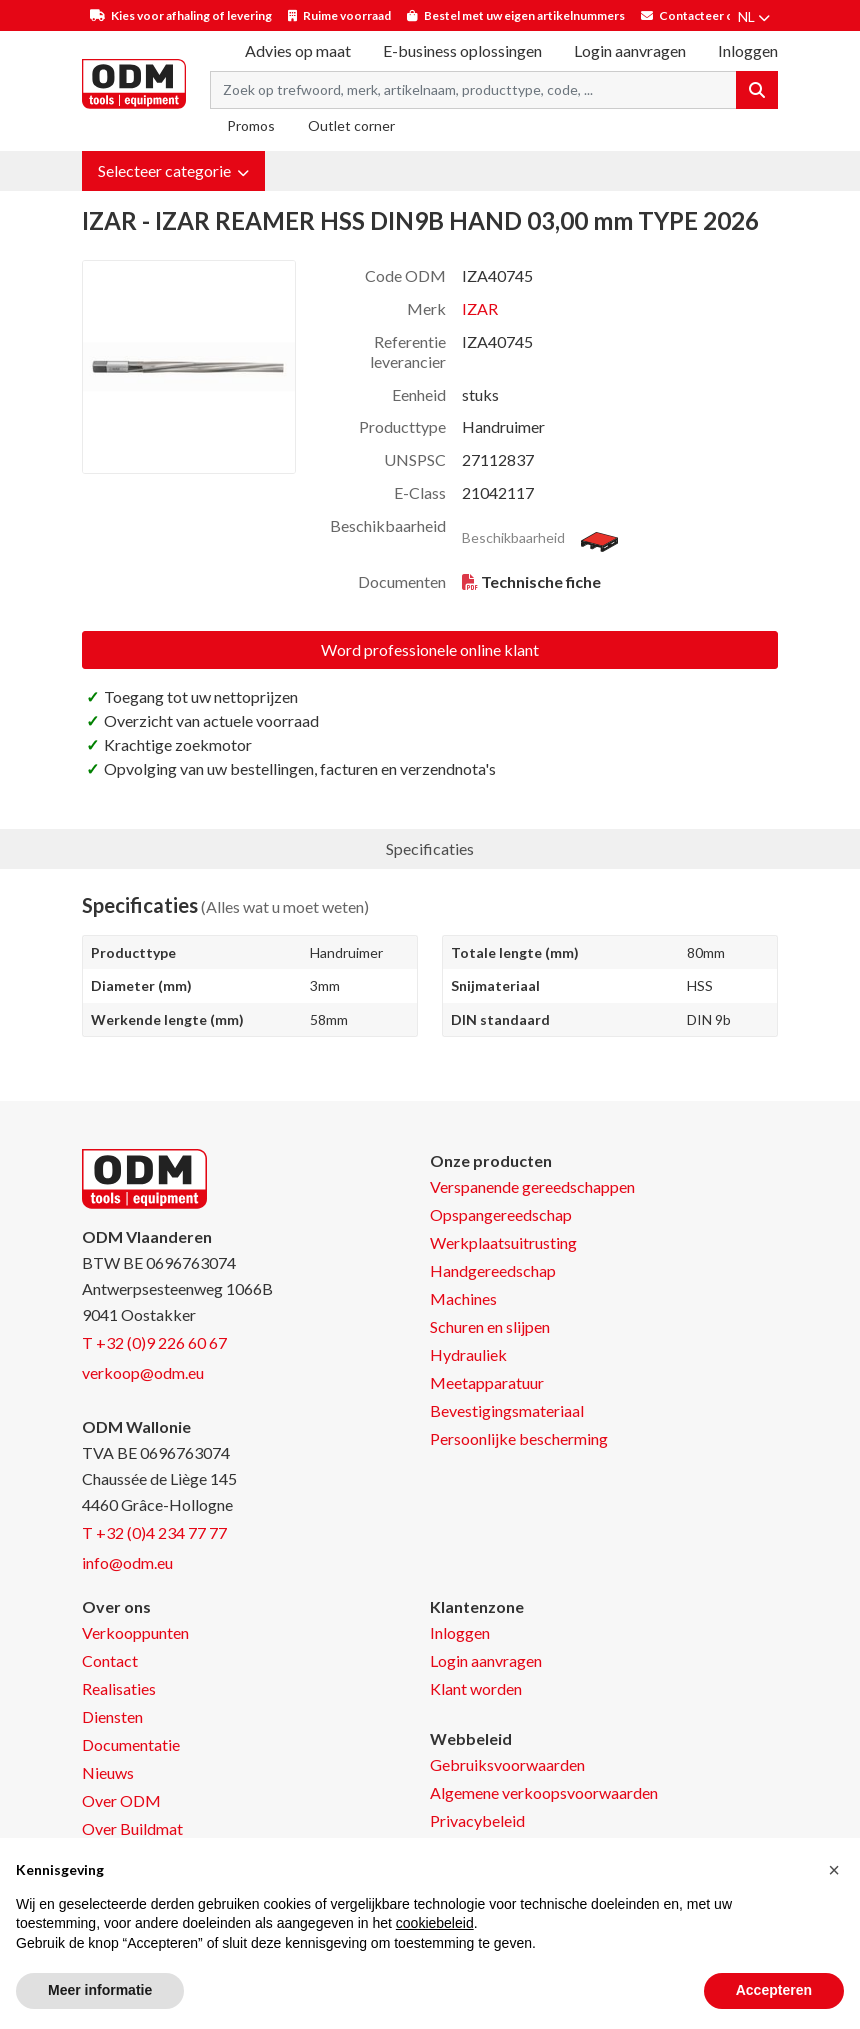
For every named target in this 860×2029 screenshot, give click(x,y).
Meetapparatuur (487, 1382)
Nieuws (108, 1772)
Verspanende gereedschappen (532, 1186)
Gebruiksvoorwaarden (507, 1764)
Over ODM (121, 1800)
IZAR (480, 308)
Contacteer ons (703, 15)
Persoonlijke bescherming (519, 1438)
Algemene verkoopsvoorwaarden (544, 1792)
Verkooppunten (135, 1632)
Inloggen (460, 1632)
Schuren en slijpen (490, 1326)
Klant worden (476, 1688)
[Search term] (473, 90)
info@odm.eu (127, 1562)
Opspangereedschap (501, 1214)
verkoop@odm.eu (143, 1372)
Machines (463, 1298)
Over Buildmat (132, 1828)
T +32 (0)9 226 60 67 (154, 1342)
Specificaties (430, 848)
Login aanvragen (630, 50)
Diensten (112, 1716)
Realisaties (119, 1688)
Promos (251, 125)
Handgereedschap (493, 1270)
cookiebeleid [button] (435, 1923)
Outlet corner (351, 125)
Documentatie (131, 1744)
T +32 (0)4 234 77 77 (154, 1532)
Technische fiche (541, 581)
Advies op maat (298, 50)
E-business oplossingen (462, 50)
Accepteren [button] (774, 1990)
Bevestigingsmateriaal (507, 1410)
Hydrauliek (468, 1354)
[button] (173, 171)
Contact (110, 1660)
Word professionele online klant (430, 649)
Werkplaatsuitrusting (503, 1242)
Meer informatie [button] (100, 1990)
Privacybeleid (477, 1820)
